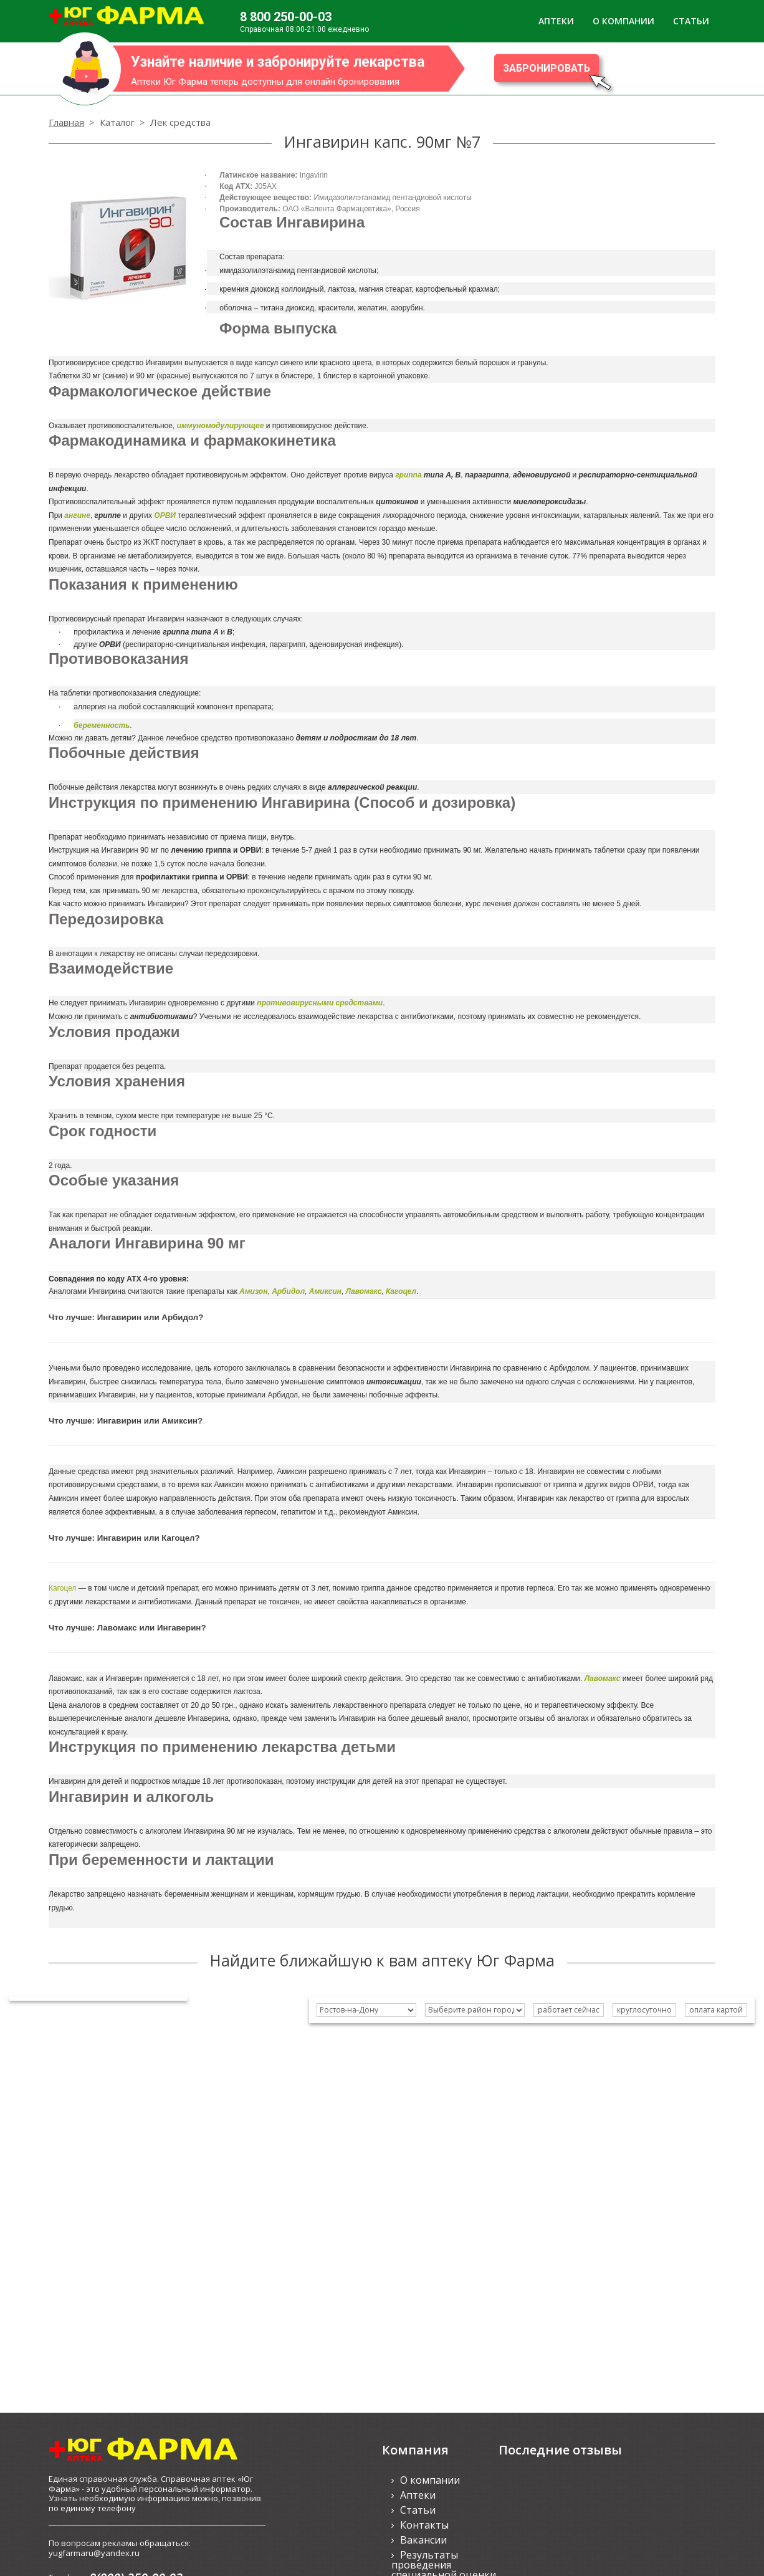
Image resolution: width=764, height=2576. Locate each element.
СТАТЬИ (691, 21)
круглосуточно (644, 2009)
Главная (66, 122)
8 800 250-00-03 (286, 17)
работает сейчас (568, 2009)
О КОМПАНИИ (623, 21)
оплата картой (716, 2009)
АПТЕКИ (556, 21)
